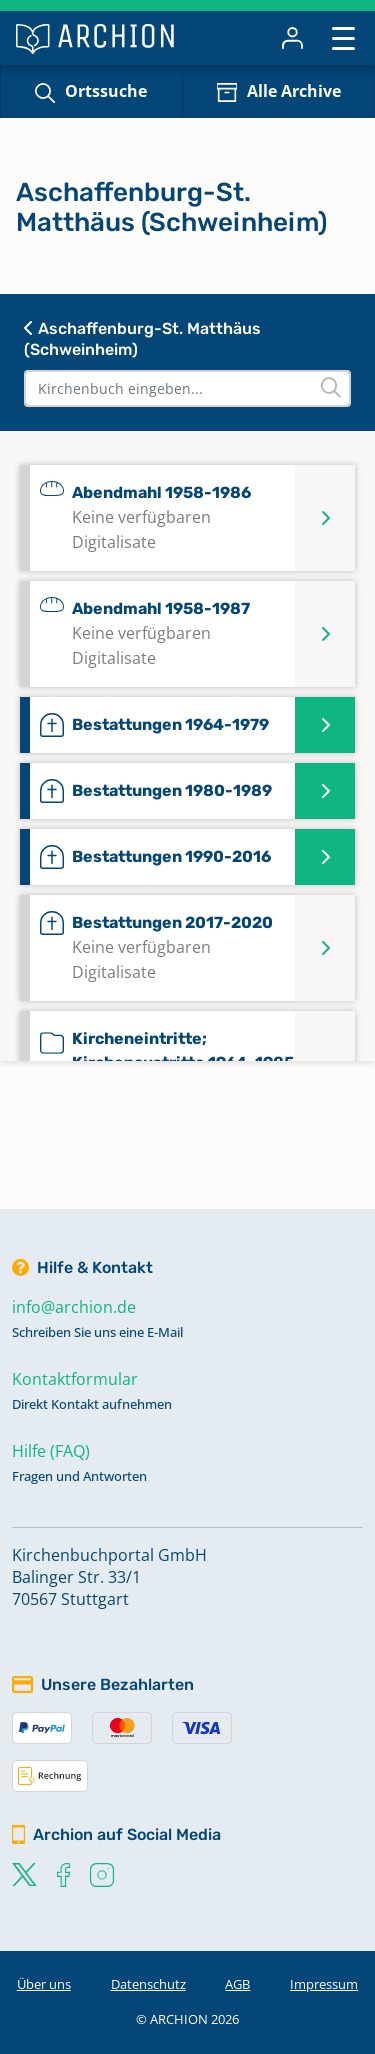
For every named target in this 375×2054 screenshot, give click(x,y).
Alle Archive (294, 91)
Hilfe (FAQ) (51, 1451)
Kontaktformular (75, 1379)
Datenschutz (148, 1984)
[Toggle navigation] (343, 37)
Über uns (44, 1984)
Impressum (324, 1984)
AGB (237, 1984)
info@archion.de (74, 1307)
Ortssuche (106, 91)
